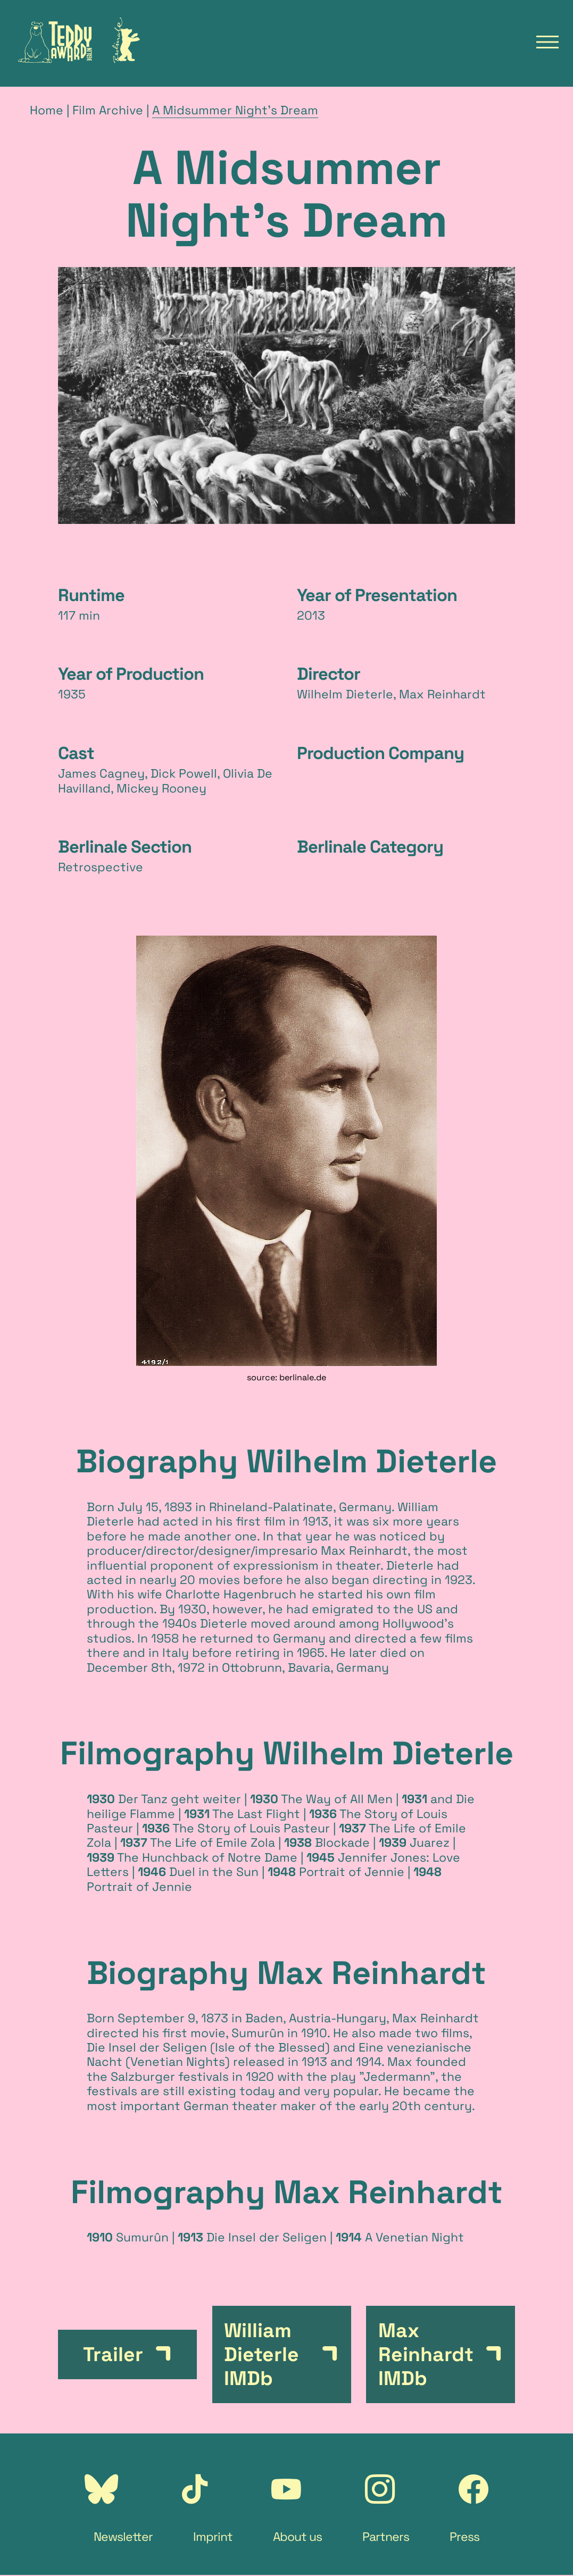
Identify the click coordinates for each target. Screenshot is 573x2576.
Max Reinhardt (364, 1550)
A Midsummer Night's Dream (235, 110)
